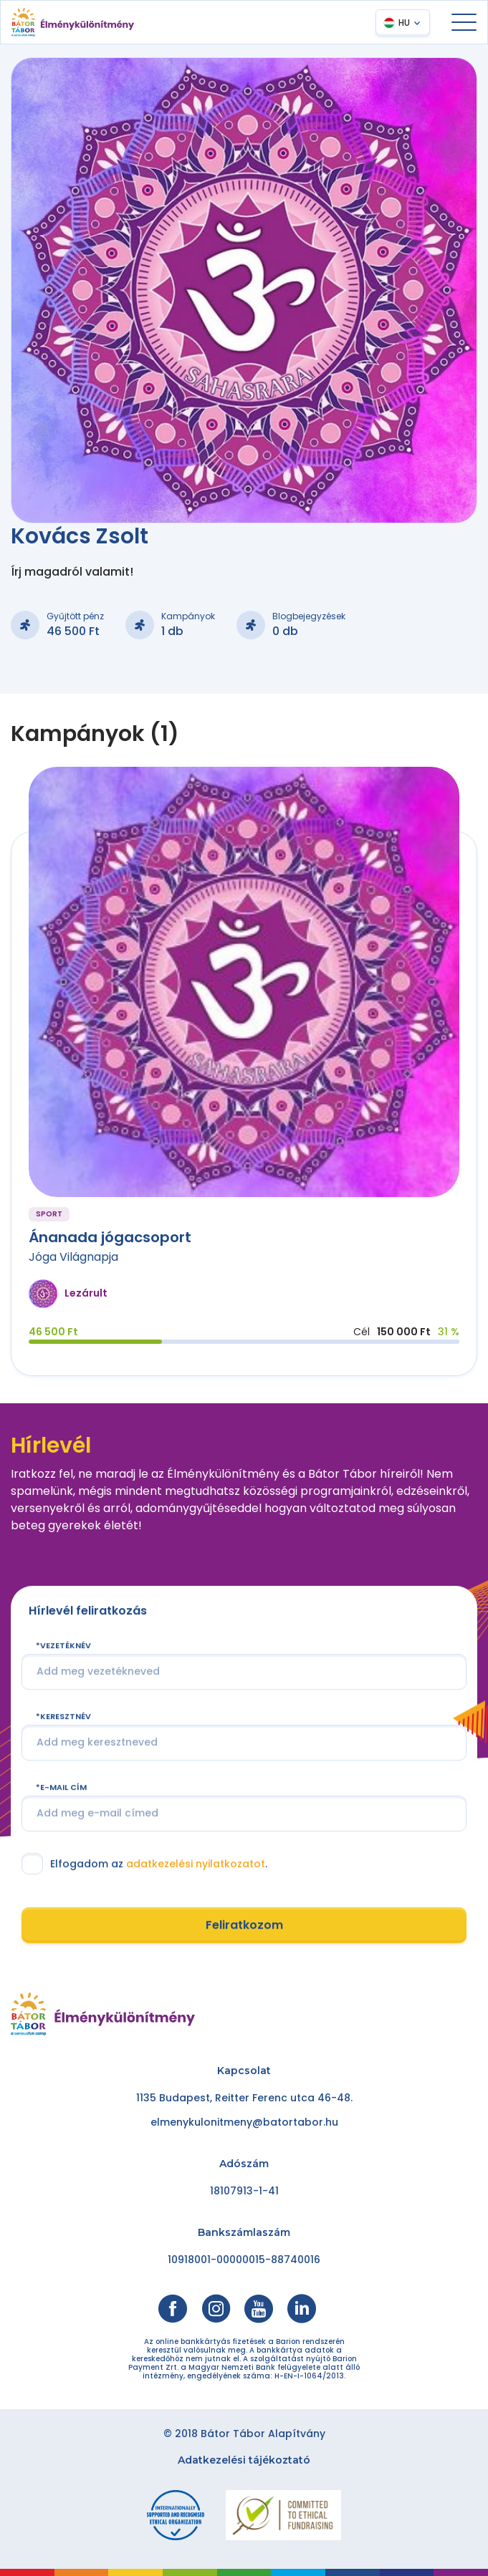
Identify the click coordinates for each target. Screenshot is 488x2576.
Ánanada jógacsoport (110, 1237)
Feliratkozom (244, 1925)
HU (404, 22)
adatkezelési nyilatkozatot (195, 1863)
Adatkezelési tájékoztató (244, 2460)
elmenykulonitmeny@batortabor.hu (244, 2122)
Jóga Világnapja (73, 1257)
